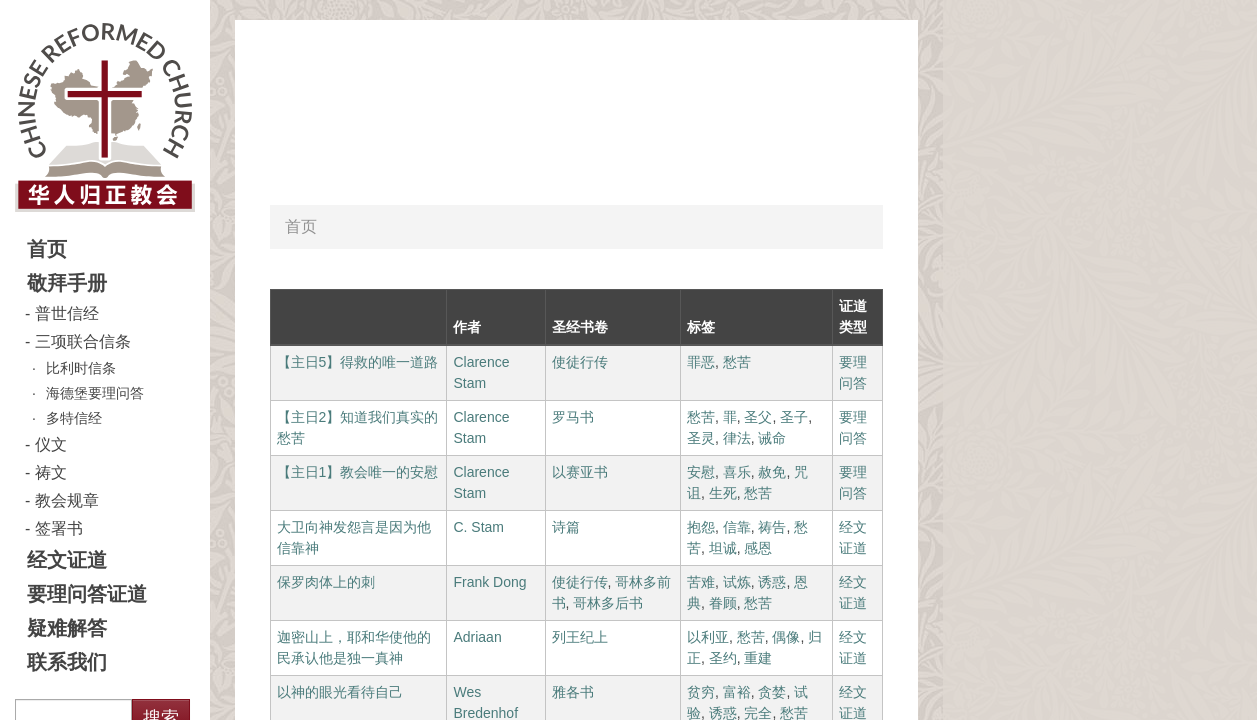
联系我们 (67, 662)
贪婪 (772, 692)
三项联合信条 (83, 341)
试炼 (737, 582)
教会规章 (67, 500)
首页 (47, 249)
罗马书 (573, 417)
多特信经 (74, 418)
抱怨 (701, 527)
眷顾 (723, 603)
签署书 (59, 528)
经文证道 (67, 560)
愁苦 (737, 362)
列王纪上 (580, 637)
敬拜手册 (67, 283)
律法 (737, 438)
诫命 (772, 438)
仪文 (51, 444)
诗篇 (566, 527)
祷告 (772, 527)
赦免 (772, 472)
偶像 (786, 637)
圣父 (758, 417)
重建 (758, 658)
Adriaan (477, 637)
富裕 (737, 692)
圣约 (723, 658)
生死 (723, 493)
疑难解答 (67, 628)
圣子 (794, 417)
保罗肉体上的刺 (326, 582)
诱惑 (772, 582)
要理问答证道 (87, 594)
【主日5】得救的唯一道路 (358, 362)
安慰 (701, 472)
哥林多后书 (608, 603)
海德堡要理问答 (95, 393)
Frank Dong (489, 582)
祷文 (51, 472)
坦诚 (723, 548)
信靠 (737, 527)
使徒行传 (580, 362)
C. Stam (478, 527)
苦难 (701, 582)
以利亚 (708, 637)
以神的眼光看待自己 (340, 692)
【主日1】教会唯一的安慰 (358, 472)
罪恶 (701, 362)
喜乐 (737, 472)
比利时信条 (81, 368)
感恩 (758, 548)
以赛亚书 (580, 472)
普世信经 (67, 313)
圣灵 (701, 438)
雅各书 (573, 692)
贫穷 (701, 692)
